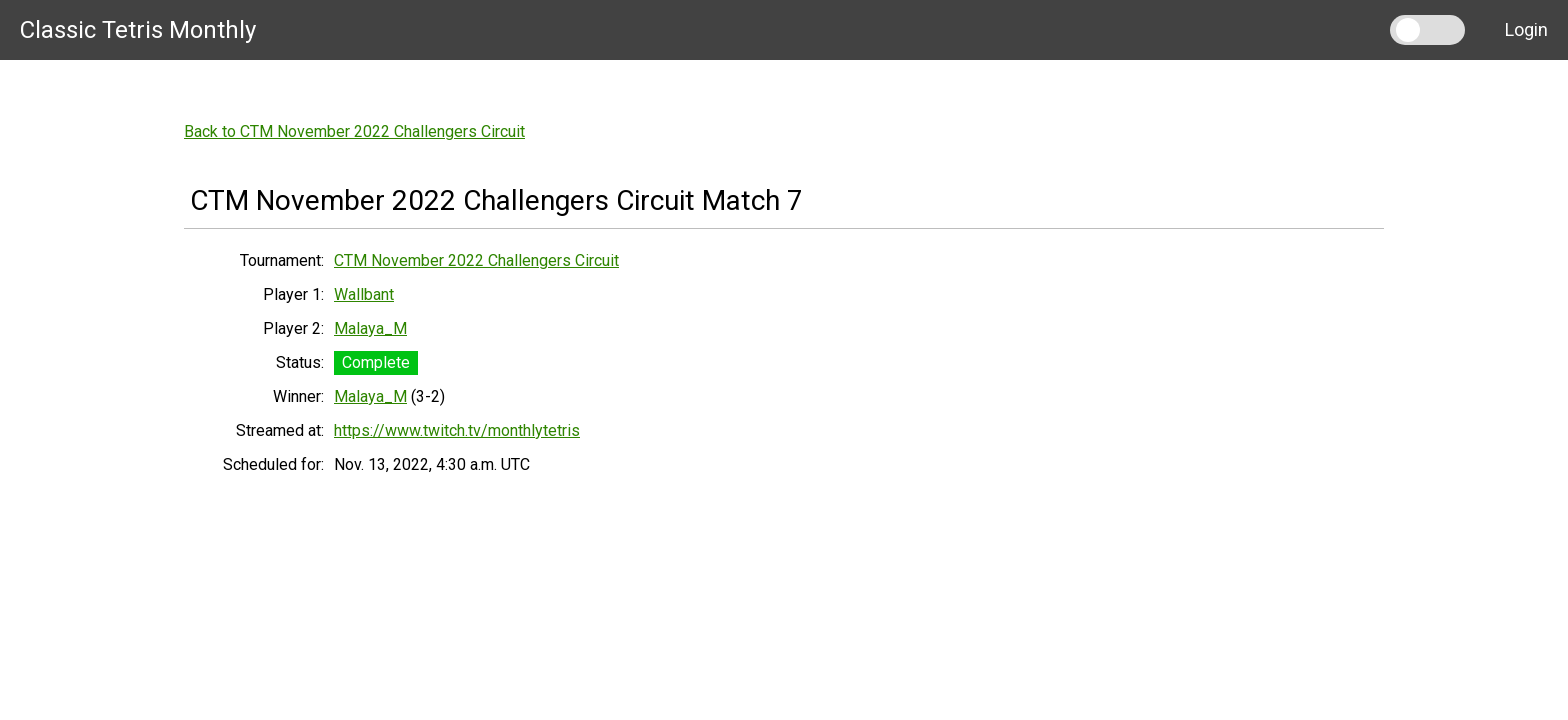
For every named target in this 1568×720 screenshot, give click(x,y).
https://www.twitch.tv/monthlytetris (457, 430)
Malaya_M (370, 328)
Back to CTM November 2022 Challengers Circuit (354, 131)
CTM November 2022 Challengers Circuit (476, 260)
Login (1526, 29)
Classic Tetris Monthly (138, 30)
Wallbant (364, 294)
